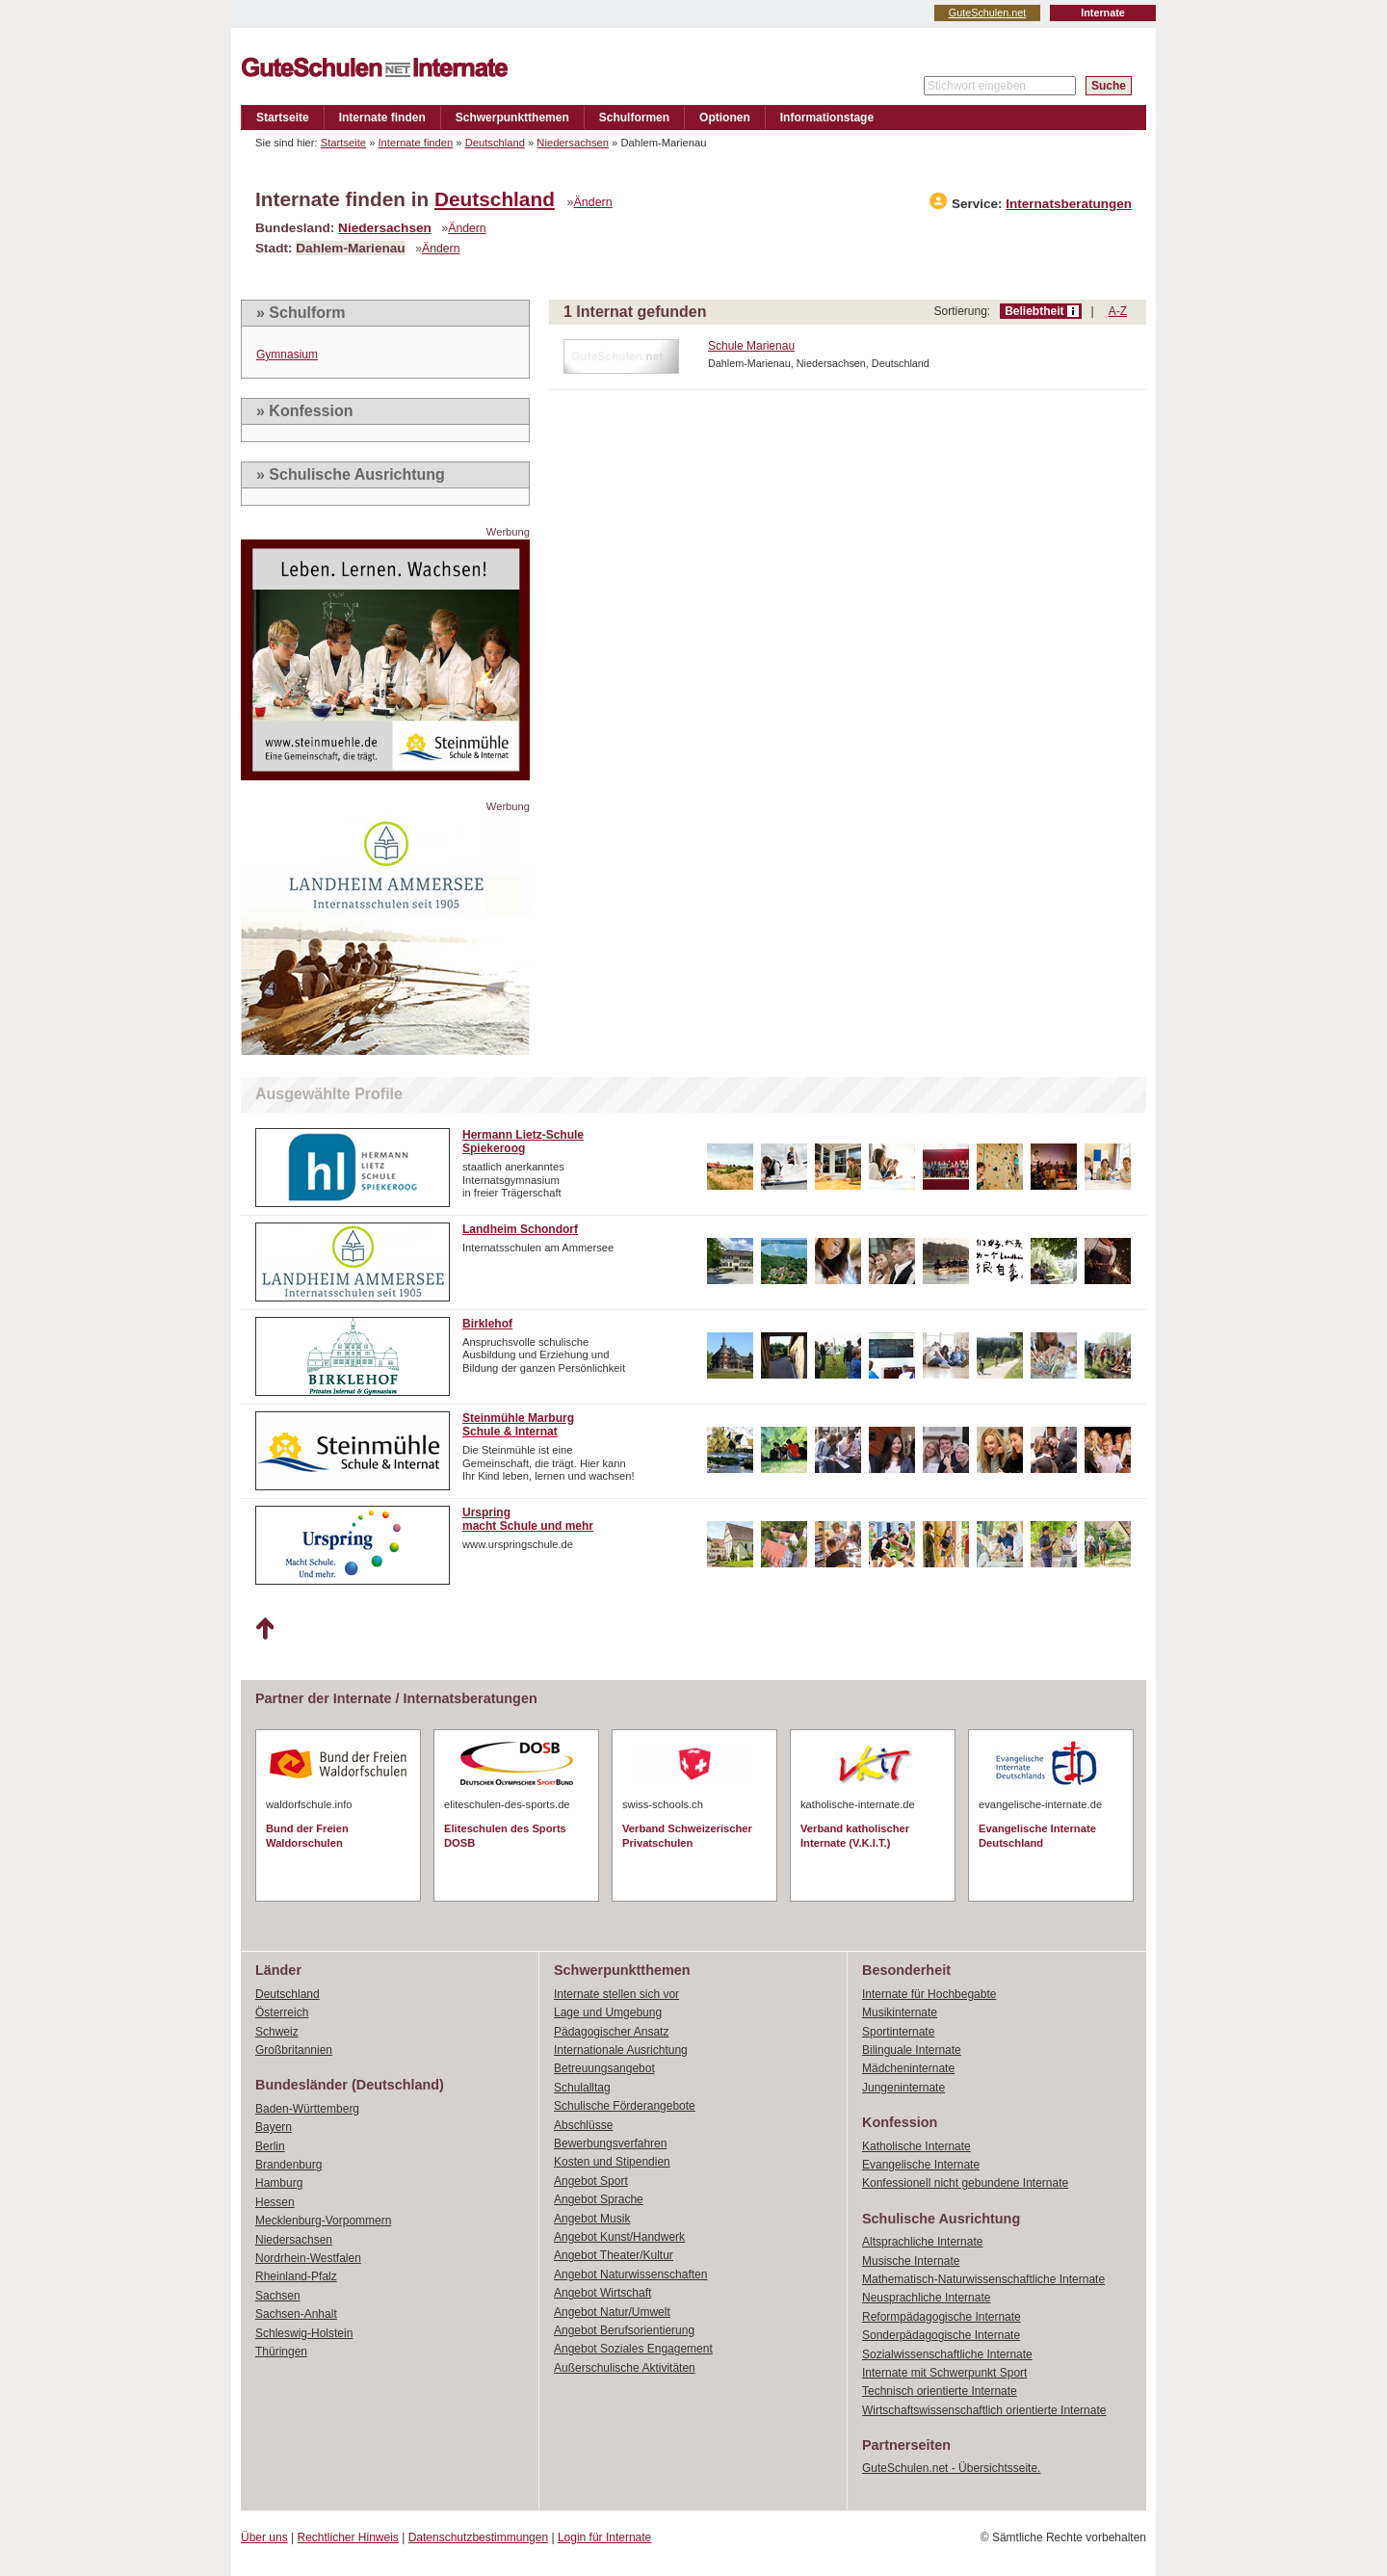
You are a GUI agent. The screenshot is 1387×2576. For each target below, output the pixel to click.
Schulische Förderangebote (624, 2106)
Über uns (264, 2537)
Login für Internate (604, 2537)
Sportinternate (898, 2031)
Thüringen (281, 2351)
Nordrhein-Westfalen (308, 2258)
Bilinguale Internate (911, 2050)
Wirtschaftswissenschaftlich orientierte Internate (984, 2410)
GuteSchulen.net (987, 12)
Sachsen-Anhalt (296, 2314)
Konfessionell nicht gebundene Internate (965, 2183)
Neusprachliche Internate (926, 2297)
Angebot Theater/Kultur (613, 2255)
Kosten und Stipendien (612, 2162)
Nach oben (264, 1629)
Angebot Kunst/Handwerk (619, 2237)
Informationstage (827, 117)
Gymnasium (287, 354)
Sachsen (278, 2295)
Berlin (270, 2146)
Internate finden (382, 117)
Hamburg (278, 2183)
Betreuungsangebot (604, 2068)
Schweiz (277, 2031)
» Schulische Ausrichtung (350, 474)
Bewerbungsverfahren (610, 2143)
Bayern (273, 2127)
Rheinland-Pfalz (296, 2276)
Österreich (281, 2012)
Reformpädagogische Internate (941, 2317)
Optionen (724, 117)
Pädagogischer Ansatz (611, 2031)
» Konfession (304, 411)
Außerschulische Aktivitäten (624, 2368)
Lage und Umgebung (608, 2012)
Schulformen (634, 117)
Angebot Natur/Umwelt (612, 2312)
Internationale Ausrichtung (621, 2050)
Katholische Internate (916, 2146)
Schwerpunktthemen (512, 117)
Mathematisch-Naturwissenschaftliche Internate (983, 2279)
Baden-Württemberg (307, 2109)
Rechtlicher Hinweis (348, 2537)
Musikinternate (899, 2012)
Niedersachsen (572, 142)
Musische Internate (910, 2261)
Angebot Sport (591, 2181)
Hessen (275, 2202)
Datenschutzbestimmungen (478, 2537)
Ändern (593, 202)
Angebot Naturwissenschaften (630, 2274)
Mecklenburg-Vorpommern (323, 2220)
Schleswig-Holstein (304, 2333)
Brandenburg (288, 2164)
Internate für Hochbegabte (929, 1994)
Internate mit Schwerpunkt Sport (944, 2372)
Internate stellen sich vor (616, 1994)
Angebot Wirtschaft (602, 2293)
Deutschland (495, 142)
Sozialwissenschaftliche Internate (947, 2354)
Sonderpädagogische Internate (941, 2335)
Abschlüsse (583, 2125)
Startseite (282, 117)
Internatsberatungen (1069, 204)
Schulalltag (582, 2087)
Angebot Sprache (598, 2199)
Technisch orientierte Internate (939, 2391)
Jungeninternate (903, 2087)
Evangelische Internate (921, 2164)
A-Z (1118, 311)
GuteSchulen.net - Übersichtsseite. (951, 2468)
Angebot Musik (592, 2218)
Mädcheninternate (908, 2068)
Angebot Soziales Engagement (633, 2348)
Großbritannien (293, 2050)
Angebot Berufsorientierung (624, 2330)
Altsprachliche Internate (922, 2241)
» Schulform (300, 312)
